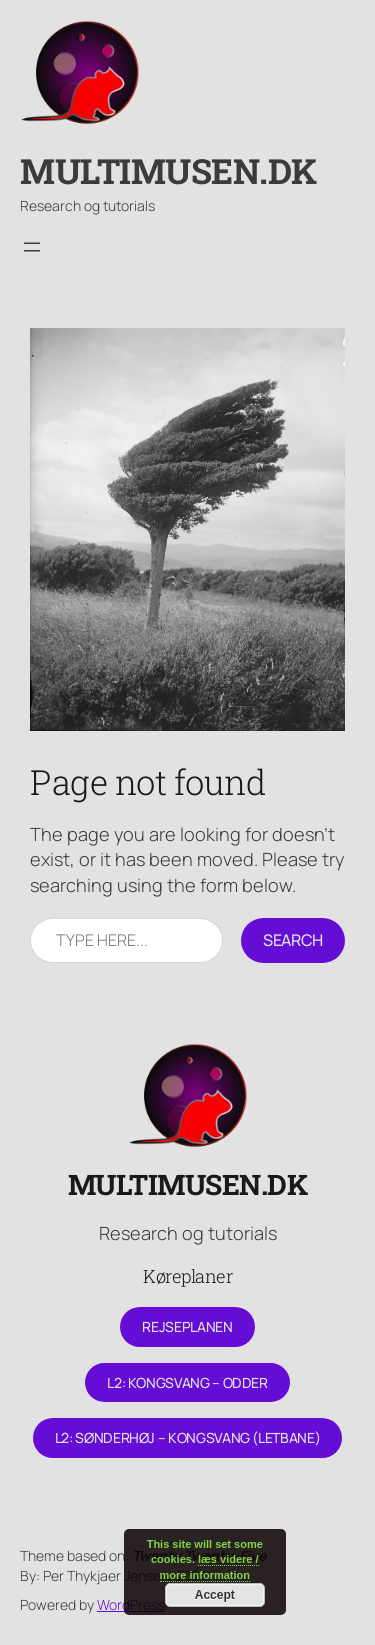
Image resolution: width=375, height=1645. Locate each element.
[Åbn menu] (32, 247)
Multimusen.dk (168, 170)
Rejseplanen (187, 1326)
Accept (215, 1595)
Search (293, 940)
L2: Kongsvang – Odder (187, 1382)
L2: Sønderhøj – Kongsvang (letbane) (187, 1437)
